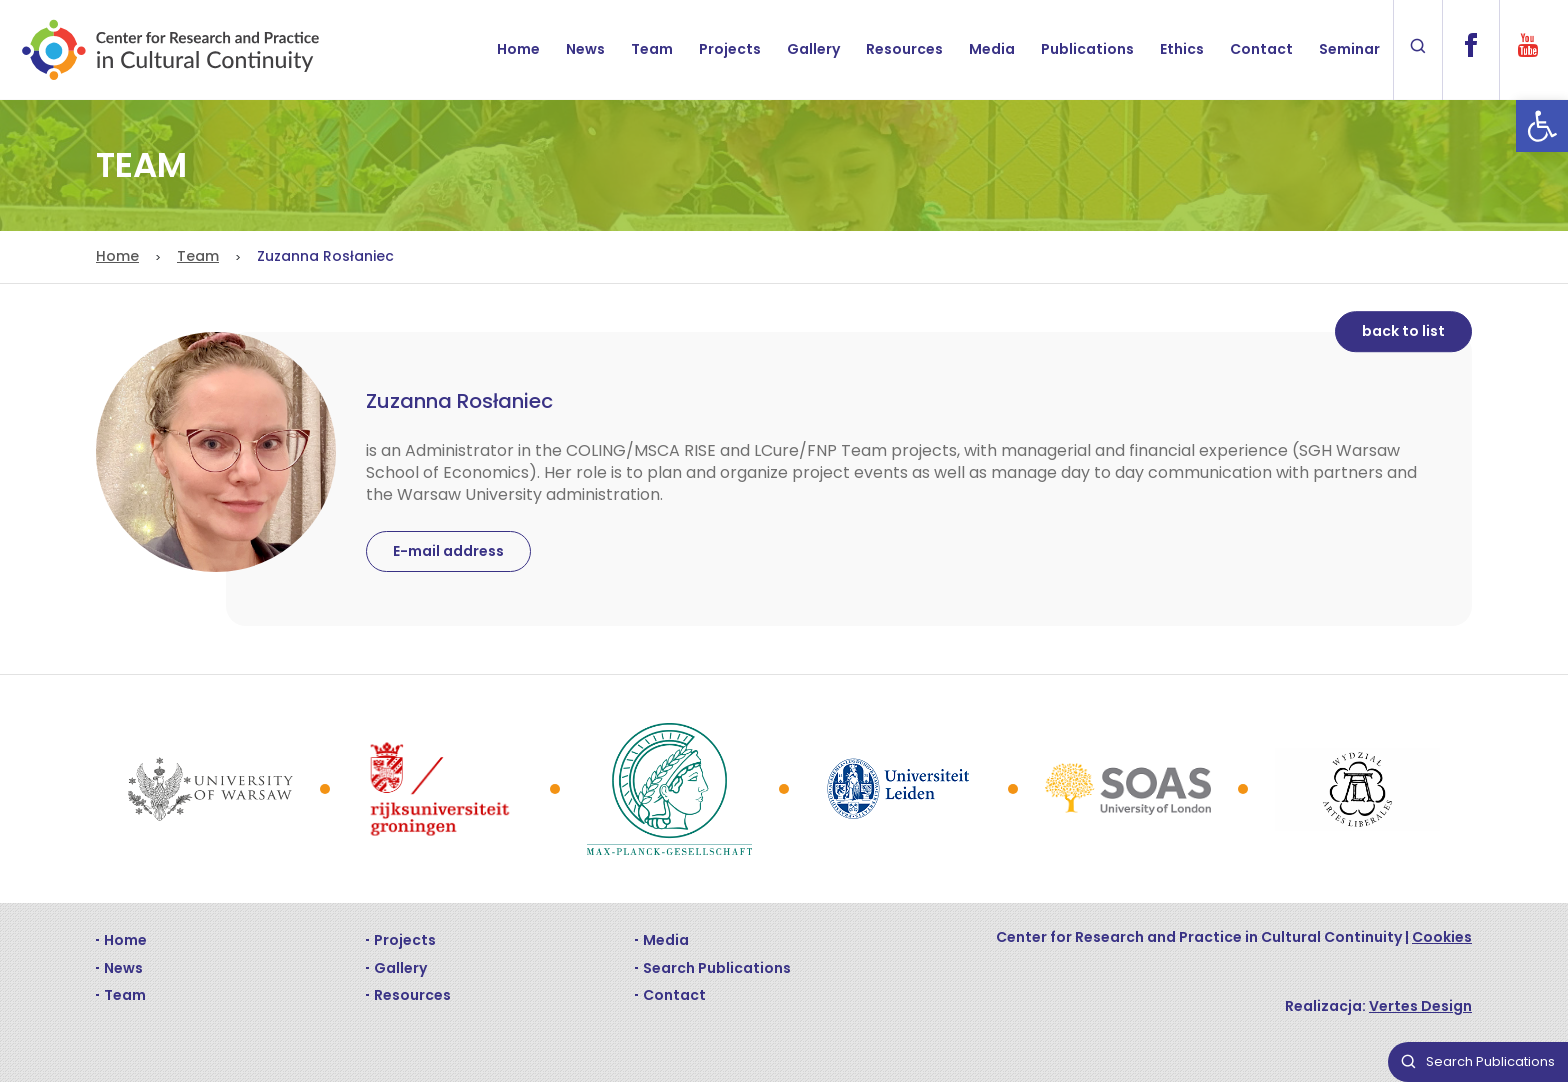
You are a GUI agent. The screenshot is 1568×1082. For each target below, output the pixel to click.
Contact (1261, 49)
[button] (1542, 126)
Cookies (1442, 937)
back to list (1403, 331)
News (585, 49)
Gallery (813, 49)
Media (992, 49)
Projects (730, 49)
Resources (904, 49)
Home (518, 49)
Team (652, 49)
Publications (1087, 49)
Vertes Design (1420, 1006)
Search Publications (717, 968)
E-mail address (448, 551)
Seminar (1349, 49)
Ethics (1182, 49)
